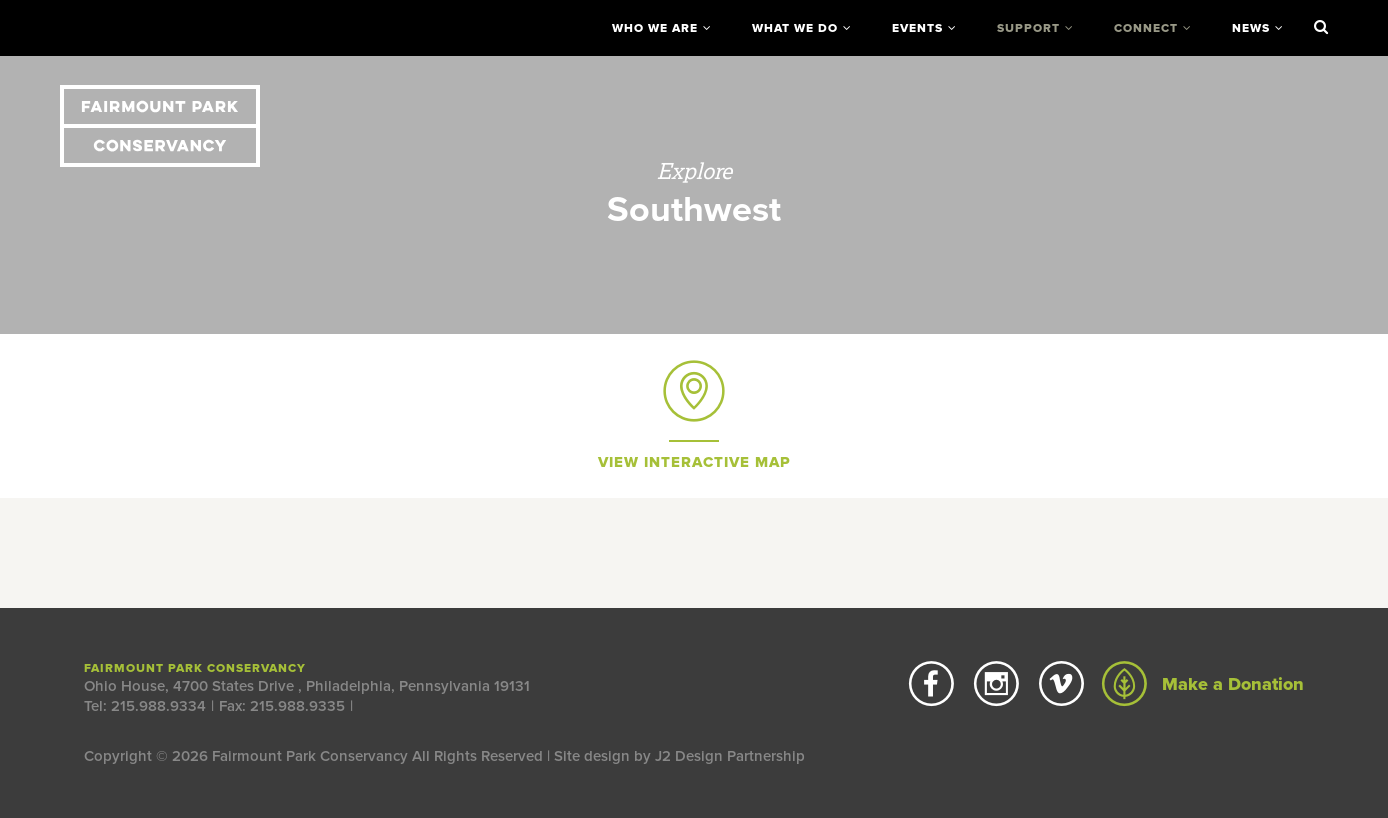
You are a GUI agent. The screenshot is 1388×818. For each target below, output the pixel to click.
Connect (1146, 28)
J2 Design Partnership (730, 756)
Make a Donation (1203, 684)
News (1251, 28)
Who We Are (655, 28)
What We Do (795, 28)
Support (1028, 28)
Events (917, 28)
